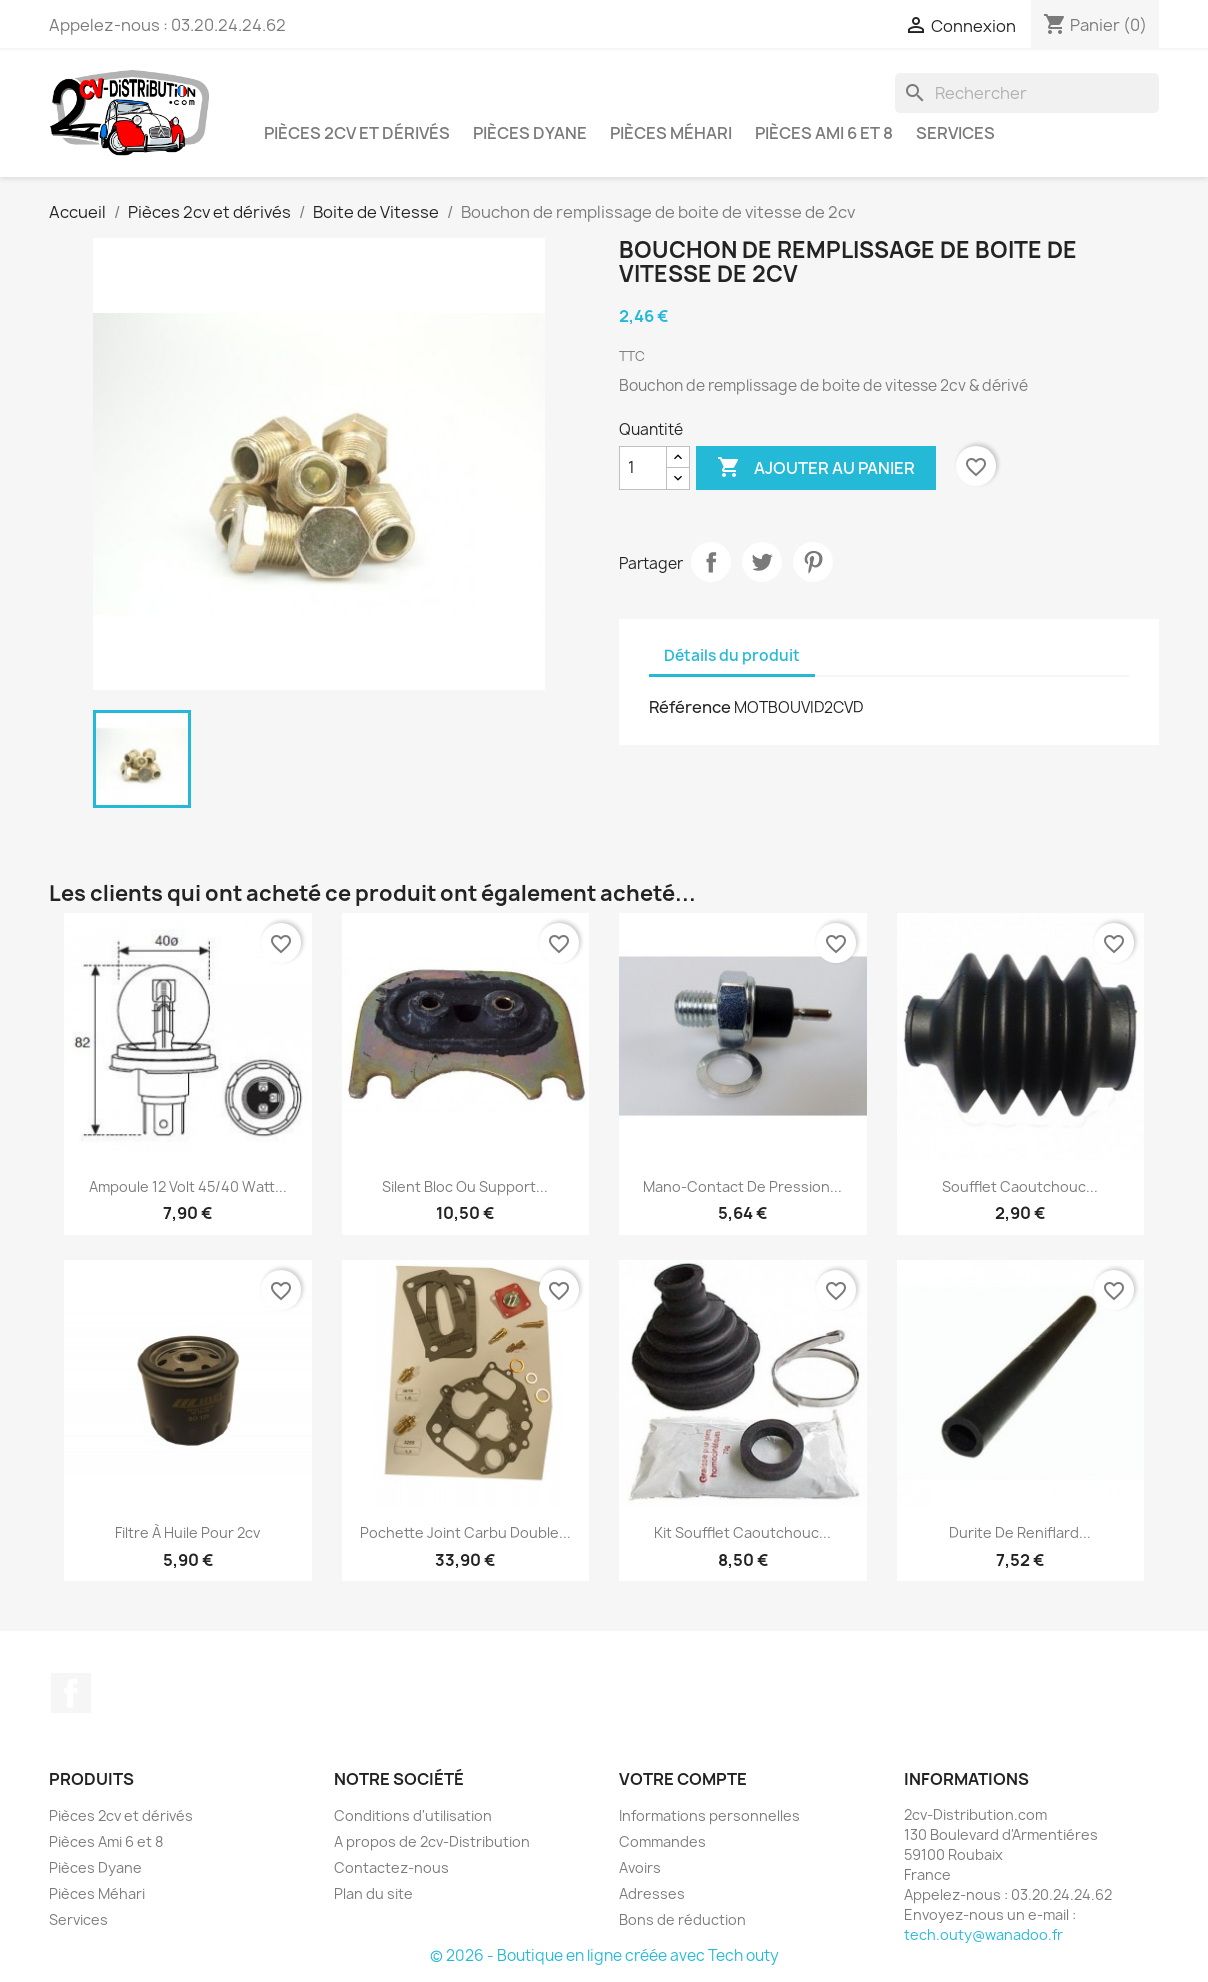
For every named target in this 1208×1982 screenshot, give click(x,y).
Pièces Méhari (671, 133)
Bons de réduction (682, 1919)
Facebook (71, 1693)
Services (955, 133)
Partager (711, 562)
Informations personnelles (709, 1815)
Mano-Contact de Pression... (742, 1186)
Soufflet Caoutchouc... (1020, 1186)
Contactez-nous (391, 1867)
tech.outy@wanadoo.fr (983, 1934)
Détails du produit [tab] (732, 655)
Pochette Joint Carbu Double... (465, 1532)
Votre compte (683, 1779)
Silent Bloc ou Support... (465, 1186)
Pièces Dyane (530, 133)
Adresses (652, 1893)
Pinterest (813, 562)
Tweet (762, 562)
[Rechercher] (1027, 93)
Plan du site (373, 1893)
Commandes (662, 1841)
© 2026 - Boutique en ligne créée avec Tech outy (604, 1955)
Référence (690, 707)
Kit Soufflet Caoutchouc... (742, 1532)
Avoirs (640, 1867)
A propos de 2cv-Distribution (432, 1841)
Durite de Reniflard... (1020, 1532)
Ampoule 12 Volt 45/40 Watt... (188, 1186)
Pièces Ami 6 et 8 (824, 133)
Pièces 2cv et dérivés (357, 133)
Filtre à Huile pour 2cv (187, 1532)
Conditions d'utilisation (413, 1815)
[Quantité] (643, 468)
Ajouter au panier (816, 468)
